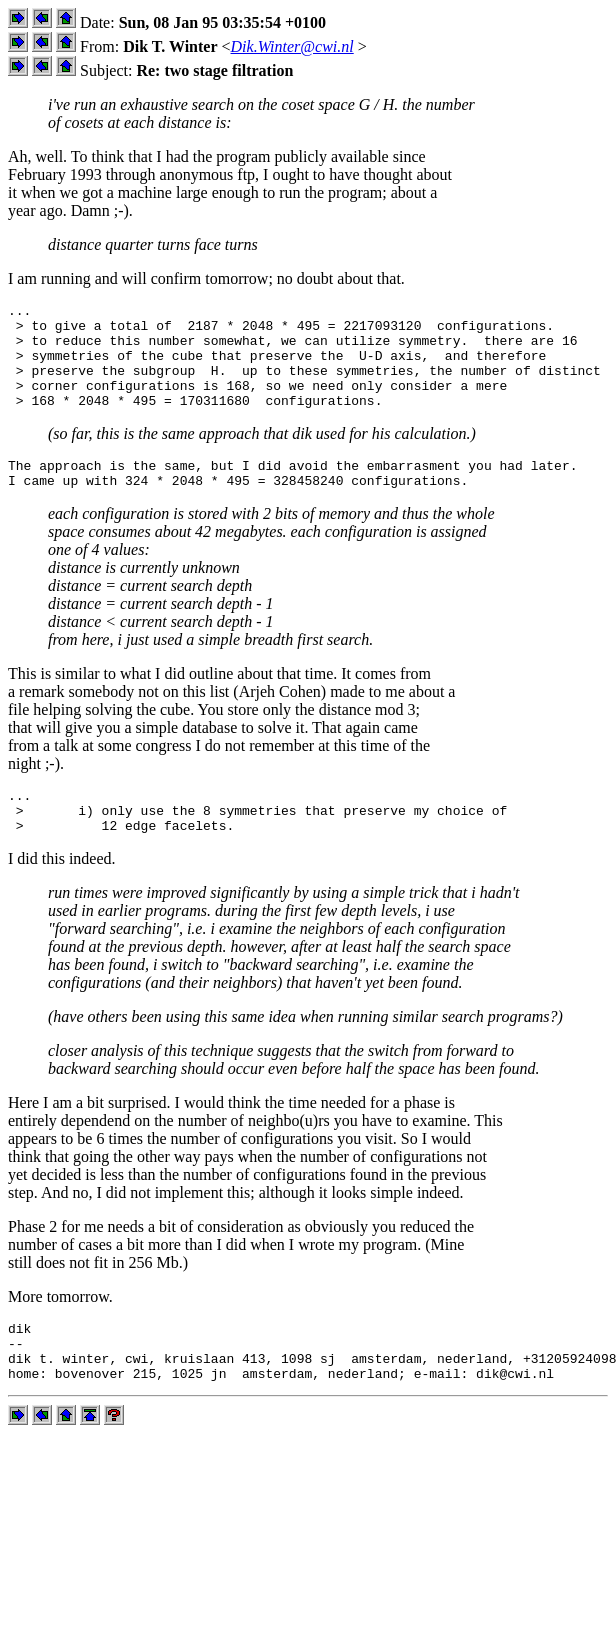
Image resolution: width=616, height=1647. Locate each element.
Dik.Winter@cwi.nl (292, 46)
